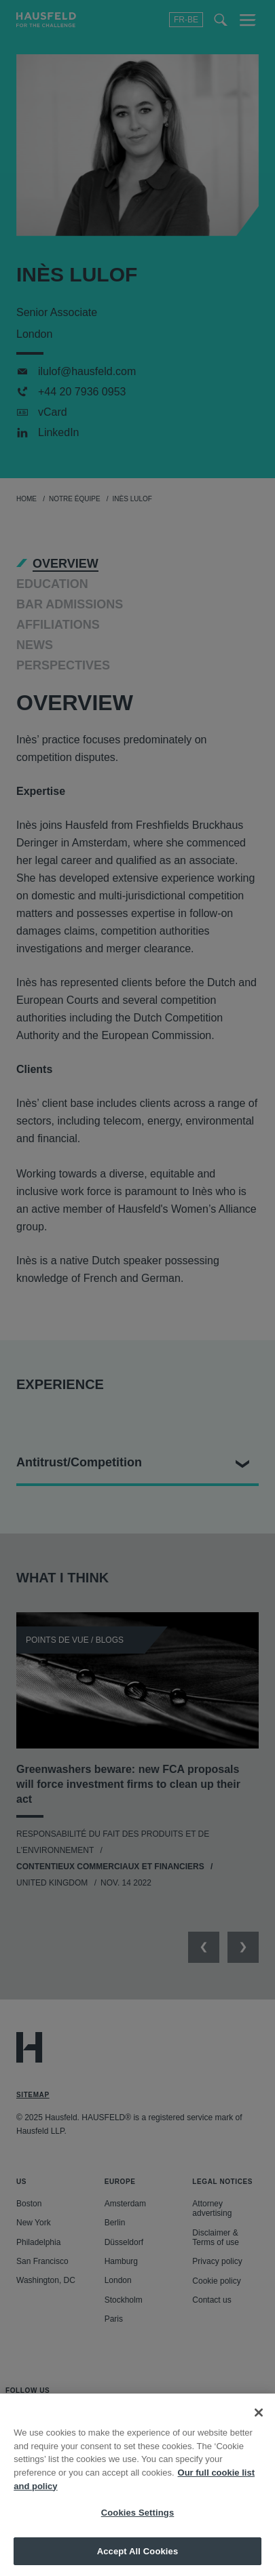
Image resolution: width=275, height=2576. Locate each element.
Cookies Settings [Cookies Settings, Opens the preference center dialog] (138, 2527)
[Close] (259, 2427)
